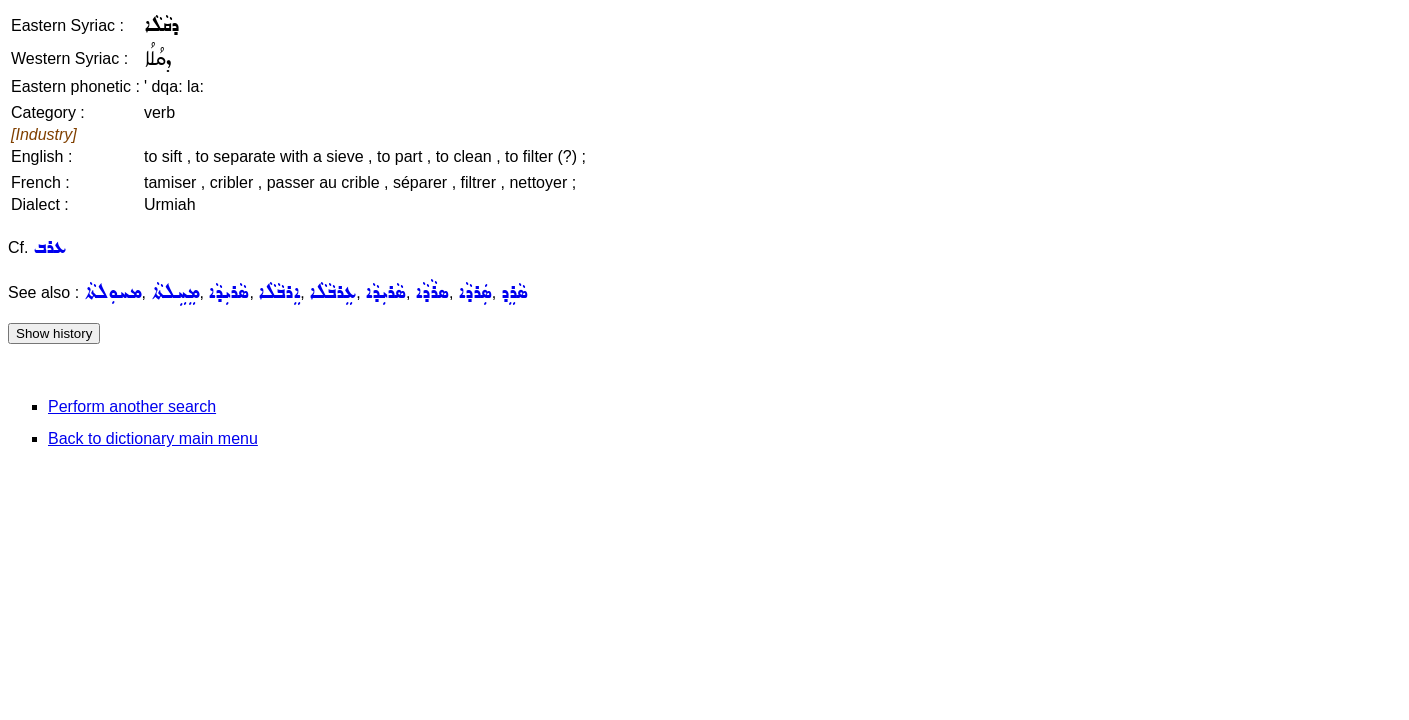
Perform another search (132, 406)
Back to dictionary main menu (153, 438)
